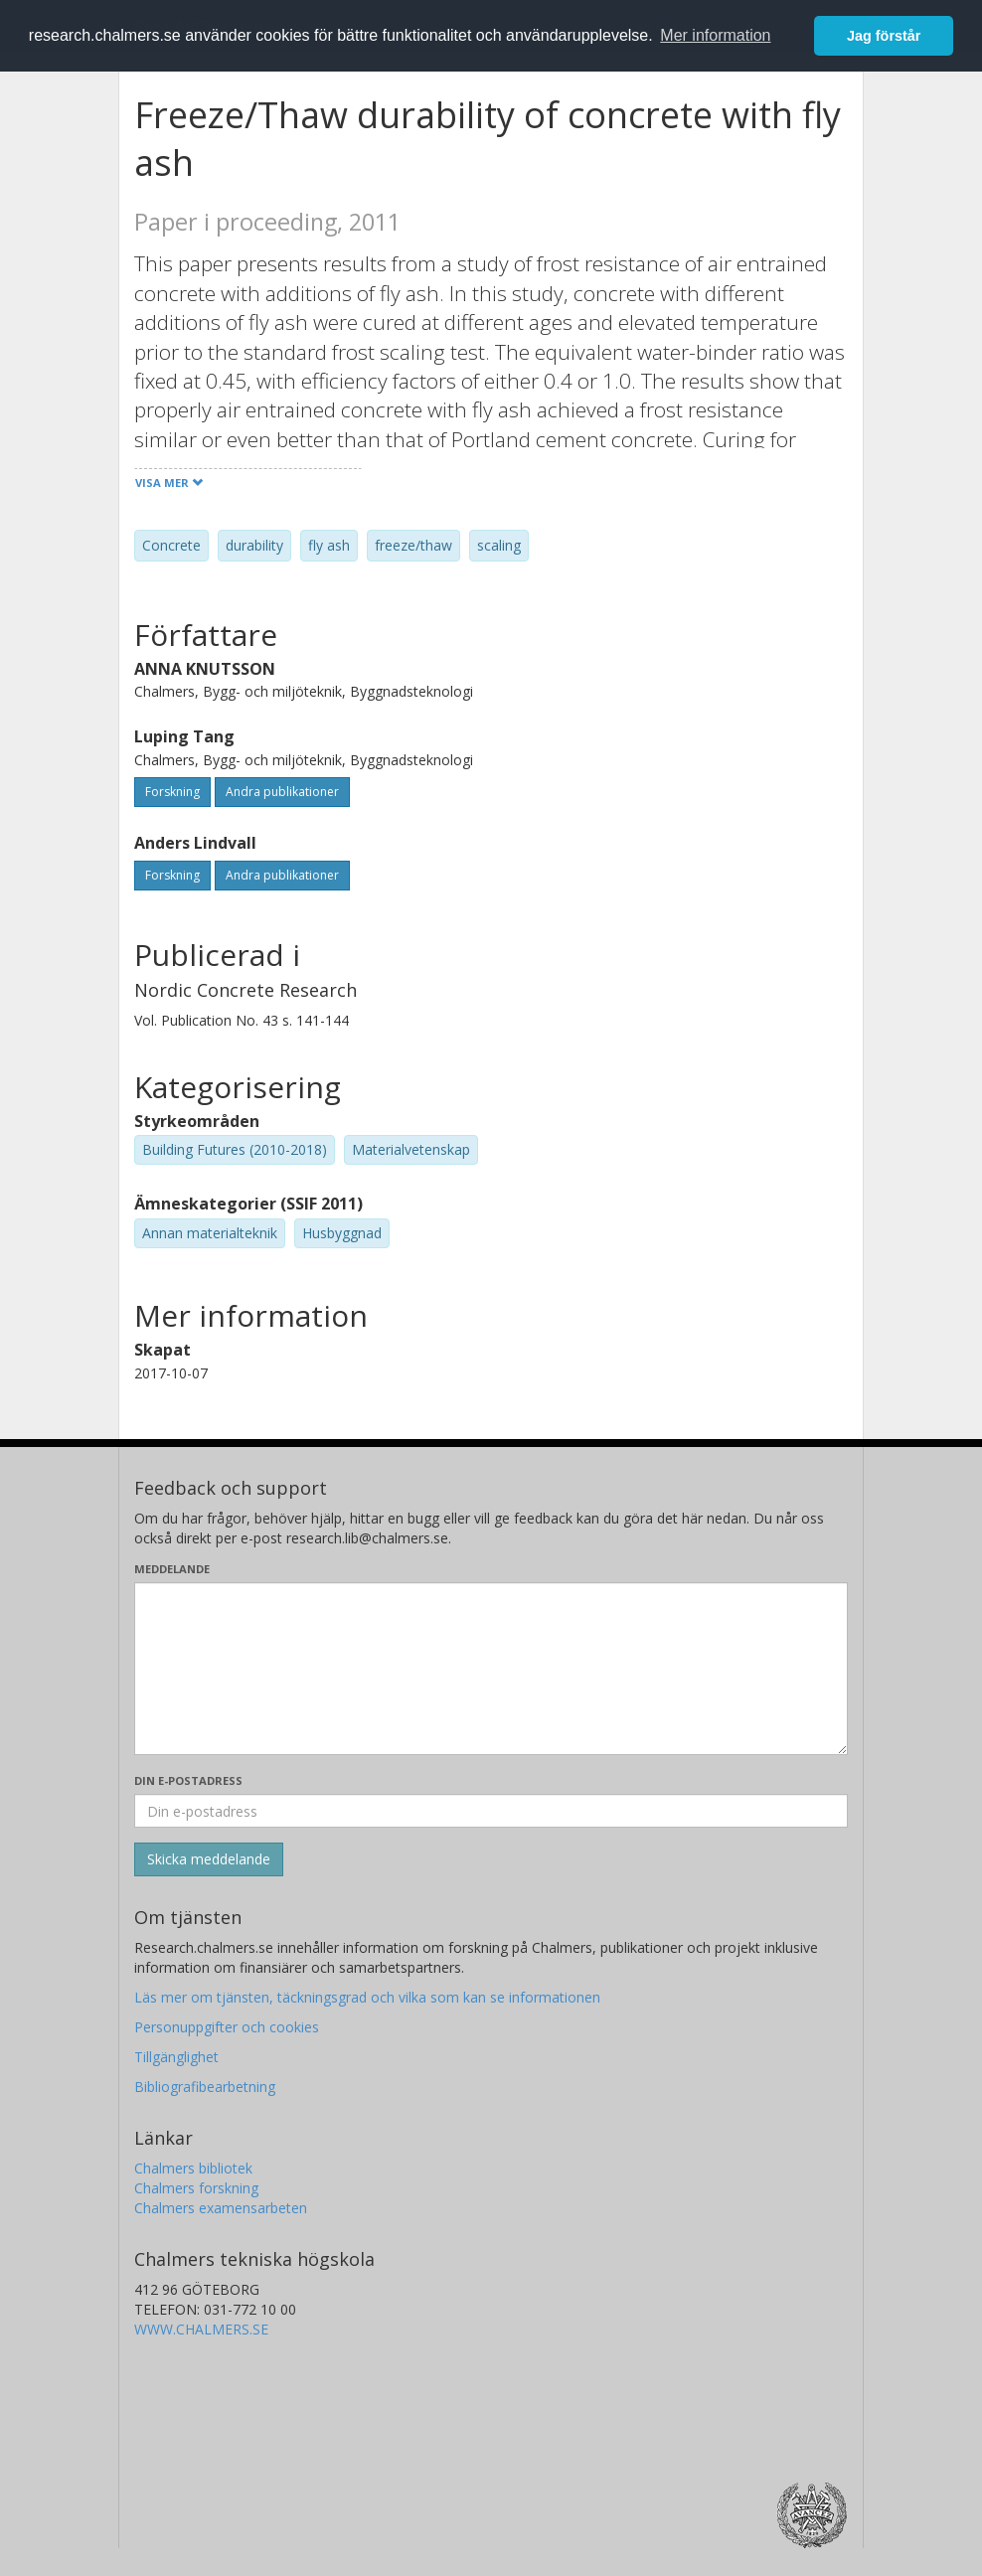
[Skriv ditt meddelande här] (491, 1668)
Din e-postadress (188, 1780)
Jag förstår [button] (883, 36)
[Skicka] (208, 1859)
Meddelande (172, 1568)
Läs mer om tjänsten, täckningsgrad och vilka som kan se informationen (367, 1997)
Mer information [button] (715, 35)
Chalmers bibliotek (193, 2168)
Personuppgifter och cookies (226, 2026)
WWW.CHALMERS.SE (201, 2329)
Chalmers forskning (196, 2187)
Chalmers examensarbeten (220, 2207)
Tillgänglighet (176, 2056)
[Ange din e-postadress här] (491, 1811)
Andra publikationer (282, 791)
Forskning (172, 791)
